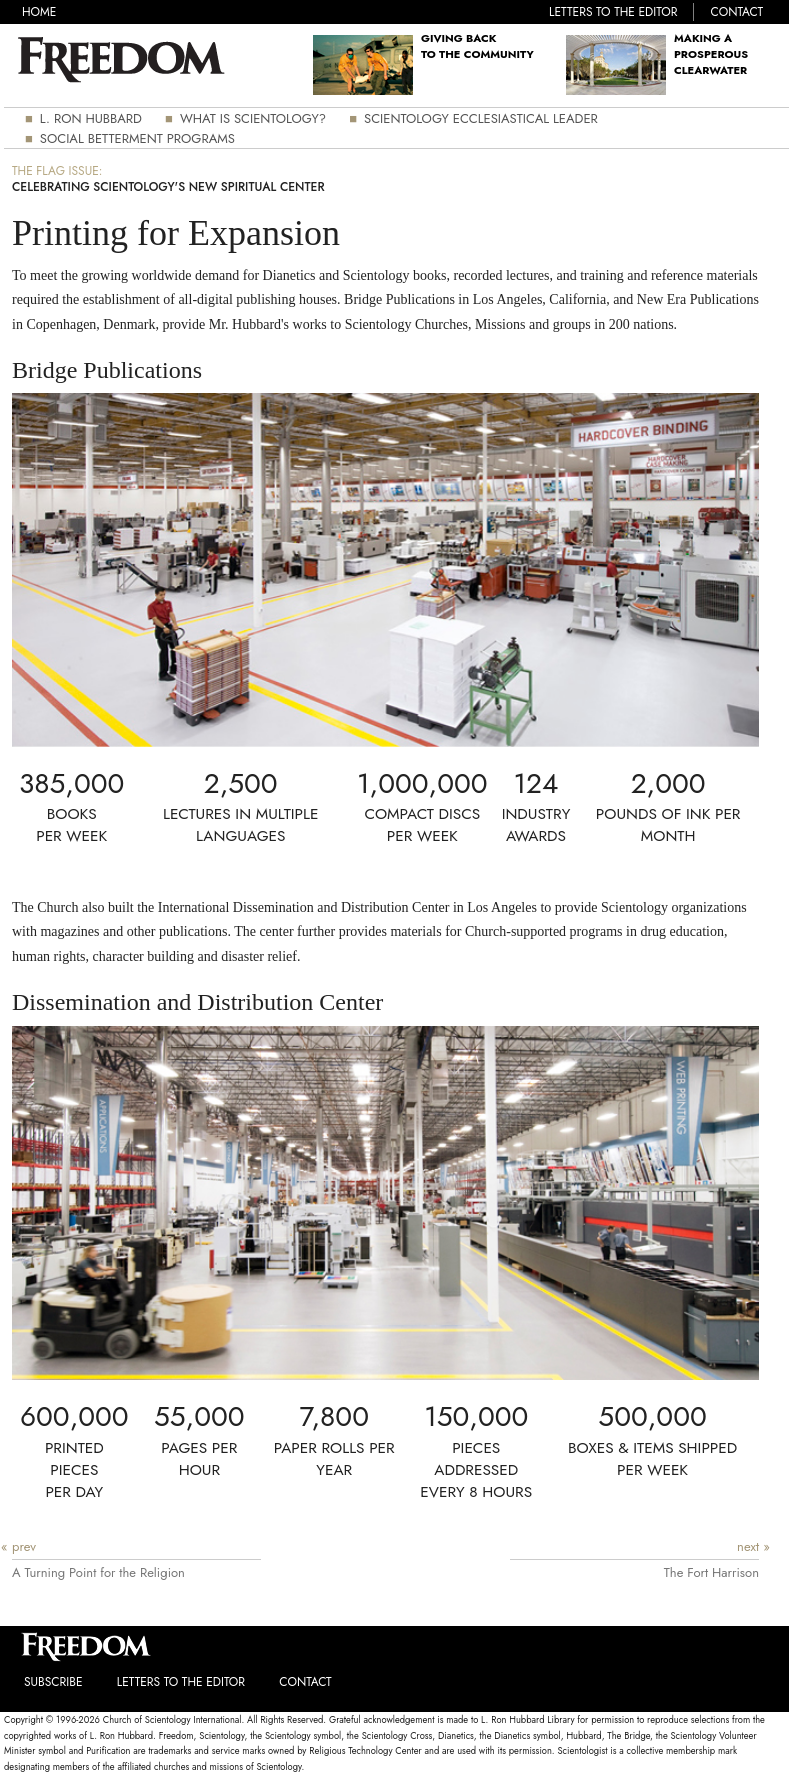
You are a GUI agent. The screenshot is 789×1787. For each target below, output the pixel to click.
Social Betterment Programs (137, 138)
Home (39, 12)
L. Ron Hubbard (91, 118)
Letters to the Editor (613, 12)
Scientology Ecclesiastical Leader (481, 118)
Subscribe (53, 1682)
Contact (737, 12)
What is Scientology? (253, 118)
